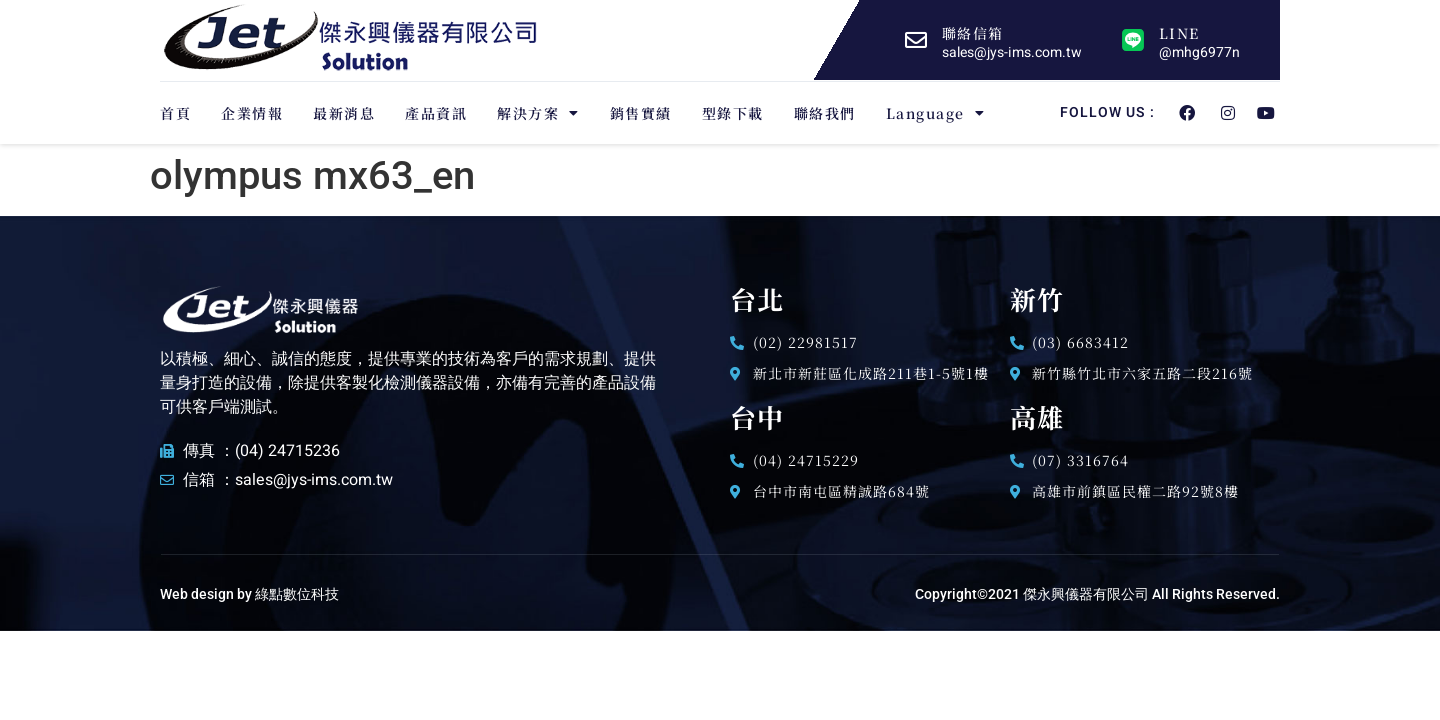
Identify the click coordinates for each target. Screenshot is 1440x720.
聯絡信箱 (972, 33)
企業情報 (252, 113)
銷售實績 (641, 113)
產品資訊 (436, 113)
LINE (1179, 33)
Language (936, 113)
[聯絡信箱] (916, 40)
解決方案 (538, 113)
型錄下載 (733, 113)
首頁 (175, 113)
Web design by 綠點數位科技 (249, 594)
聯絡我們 (825, 113)
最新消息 (344, 113)
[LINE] (1133, 40)
